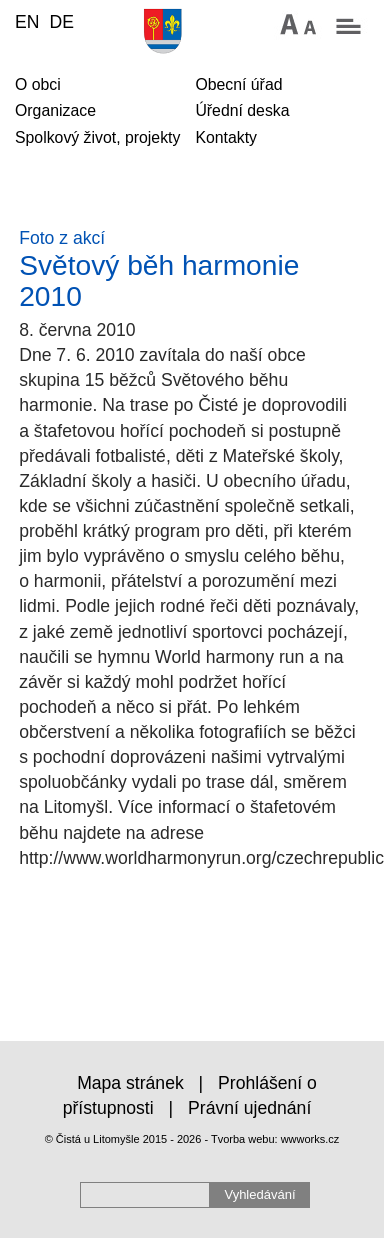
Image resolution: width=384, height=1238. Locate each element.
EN (27, 22)
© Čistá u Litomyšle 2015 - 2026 (123, 1139)
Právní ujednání (249, 1108)
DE (61, 22)
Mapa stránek (130, 1083)
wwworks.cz (310, 1139)
